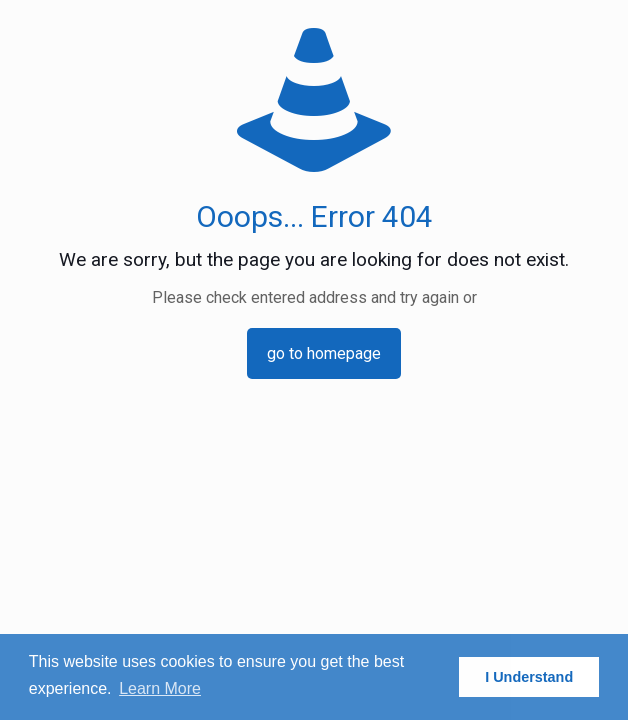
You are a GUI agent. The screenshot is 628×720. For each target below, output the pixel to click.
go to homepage (324, 353)
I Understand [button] (529, 677)
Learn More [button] (160, 688)
